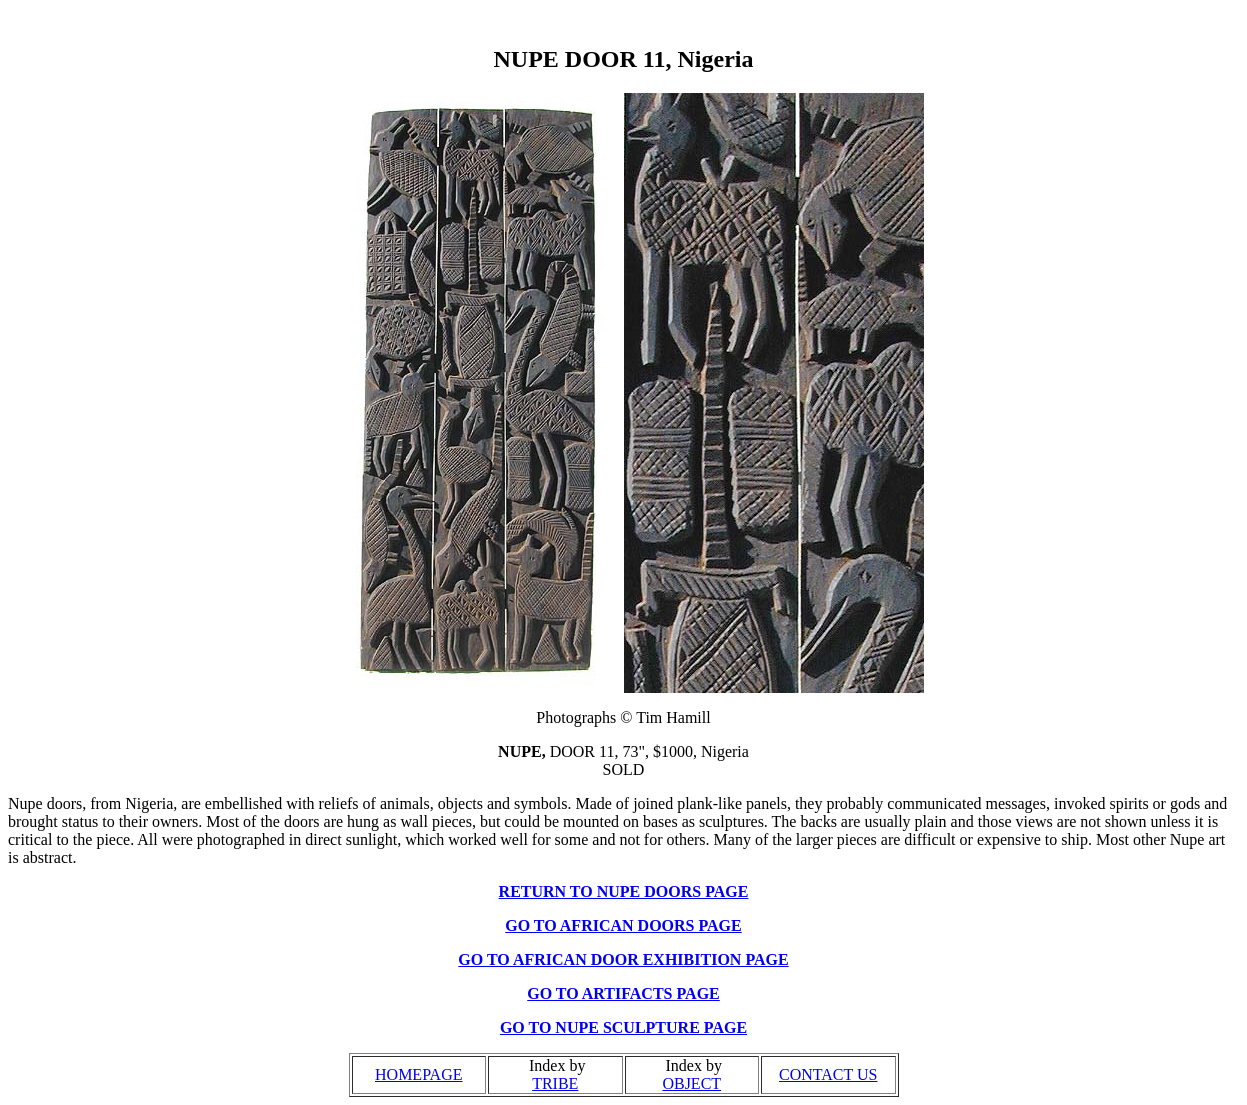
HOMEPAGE (418, 1074)
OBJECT (691, 1083)
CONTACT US (828, 1074)
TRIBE (555, 1083)
